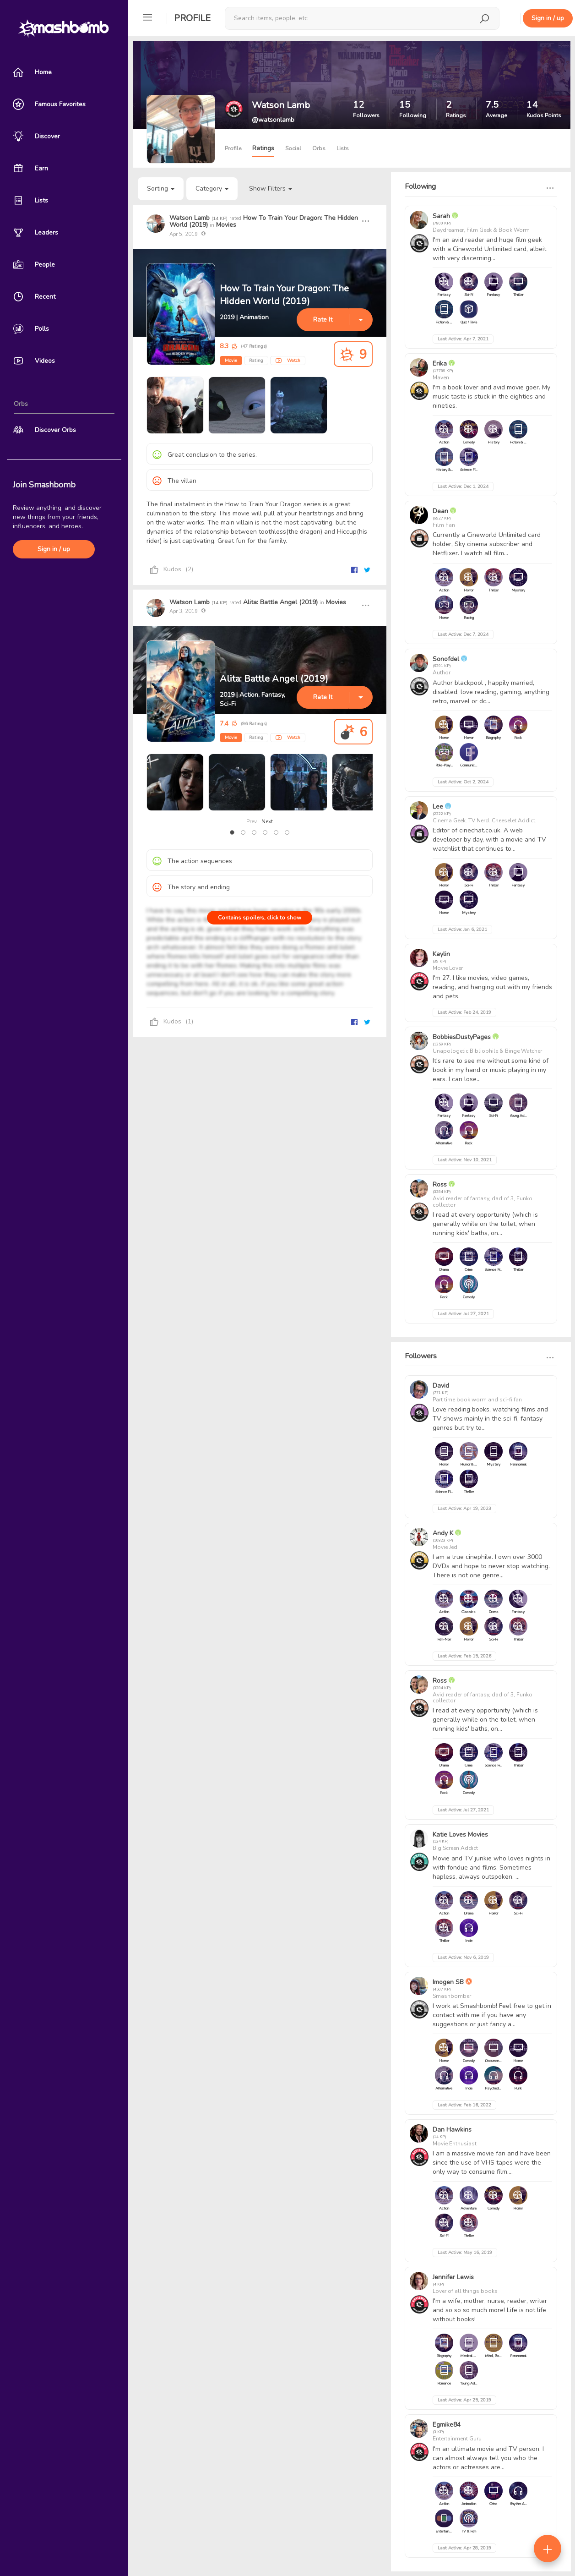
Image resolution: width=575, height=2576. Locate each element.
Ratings (263, 148)
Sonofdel (446, 659)
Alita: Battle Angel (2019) (280, 602)
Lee (438, 806)
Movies (226, 224)
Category (211, 188)
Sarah (441, 216)
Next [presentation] (267, 821)
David (441, 1385)
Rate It (322, 319)
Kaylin (441, 954)
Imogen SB (448, 1982)
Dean (440, 511)
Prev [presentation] (251, 821)
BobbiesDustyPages (462, 1037)
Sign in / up (54, 549)
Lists (342, 148)
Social (293, 148)
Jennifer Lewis (453, 2277)
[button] (232, 832)
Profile (192, 18)
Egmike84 (447, 2424)
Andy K (443, 1533)
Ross (440, 1184)
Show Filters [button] (270, 188)
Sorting (160, 188)
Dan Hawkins (452, 2129)
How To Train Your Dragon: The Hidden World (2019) (263, 221)
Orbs (318, 148)
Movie (231, 360)
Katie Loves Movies (460, 1834)
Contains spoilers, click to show (259, 917)
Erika (441, 363)
